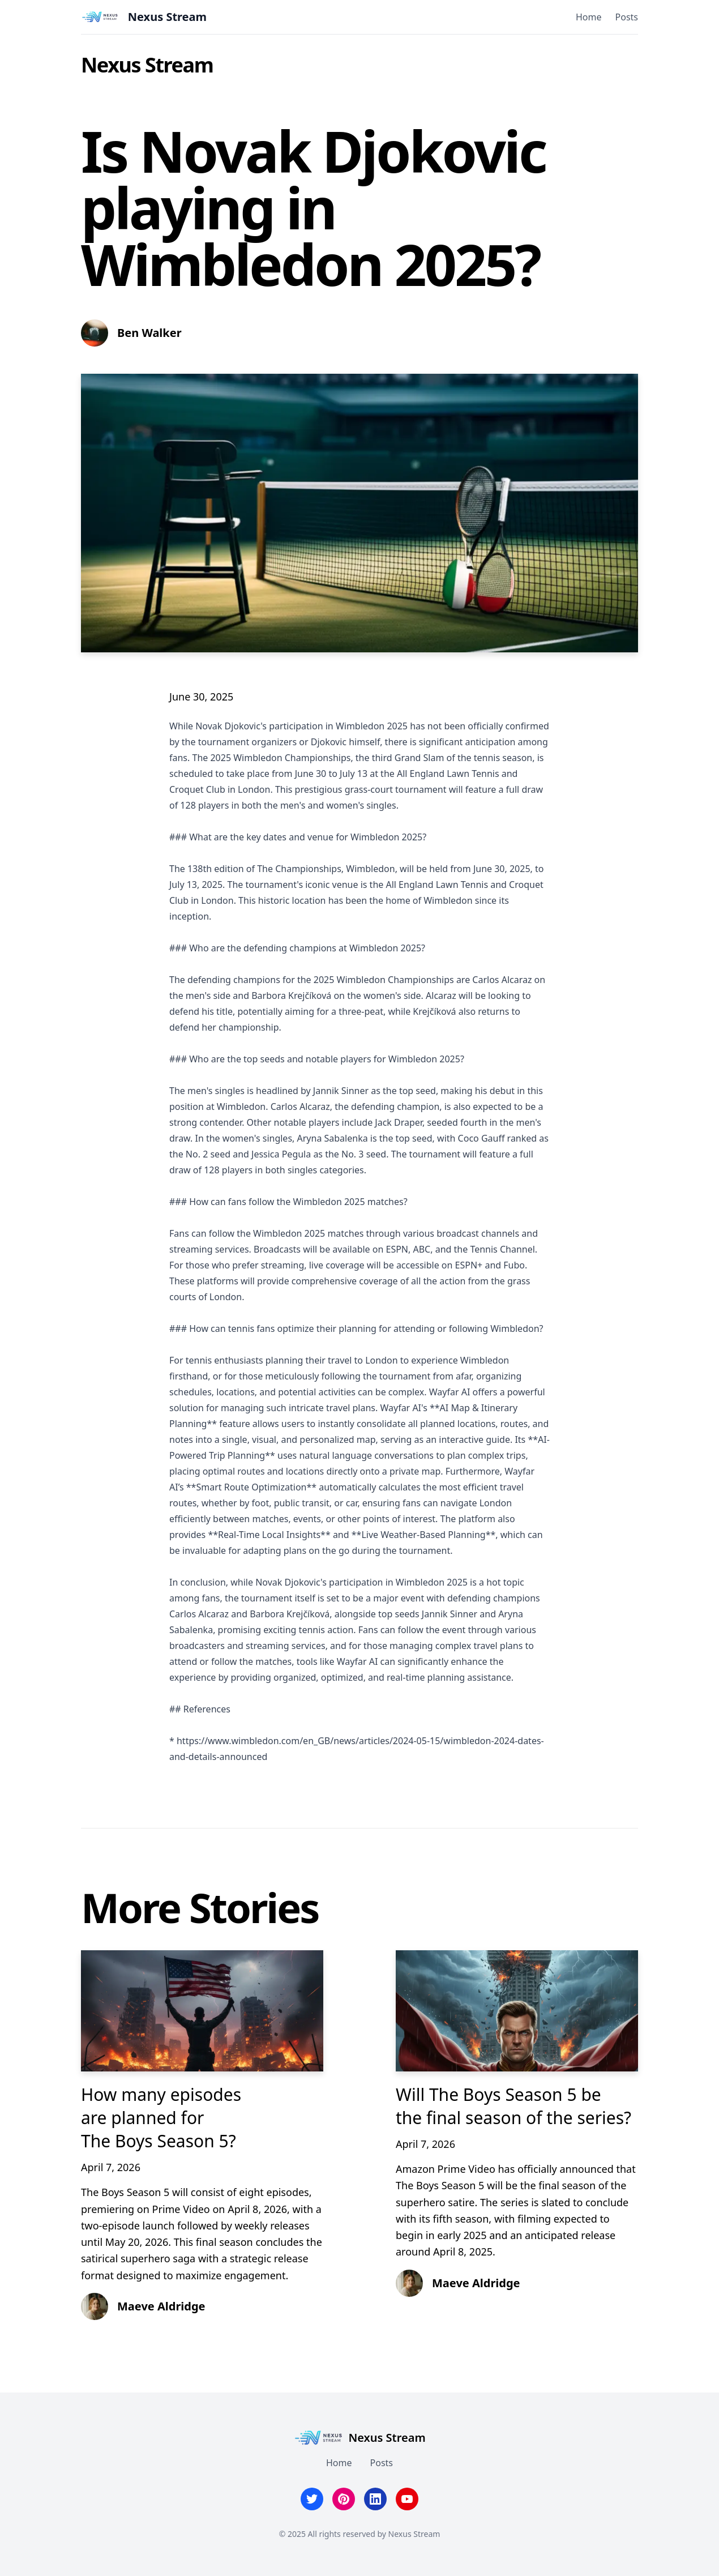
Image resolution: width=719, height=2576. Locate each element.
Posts (626, 17)
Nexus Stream (147, 65)
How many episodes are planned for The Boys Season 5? (161, 2118)
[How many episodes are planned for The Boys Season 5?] (202, 2010)
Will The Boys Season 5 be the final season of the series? (513, 2106)
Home (589, 17)
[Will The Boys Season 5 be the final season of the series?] (517, 2010)
